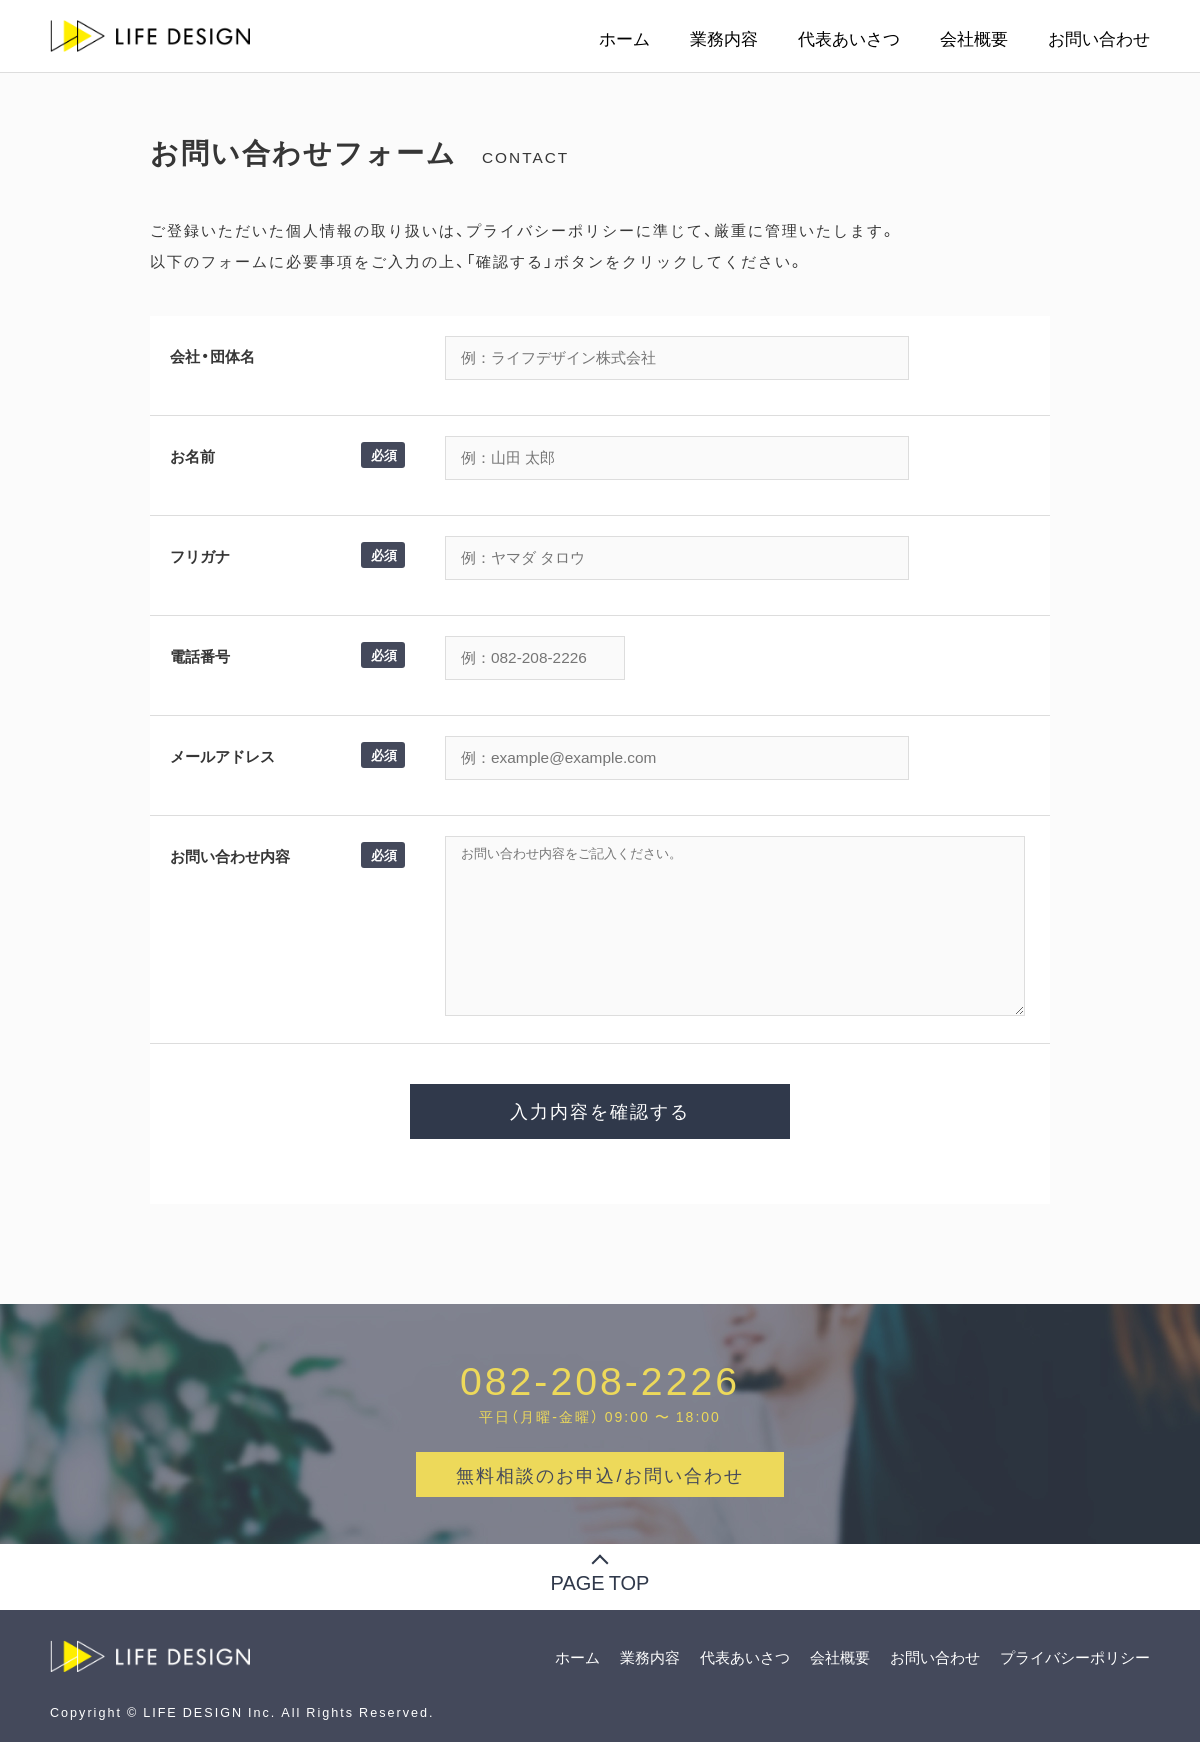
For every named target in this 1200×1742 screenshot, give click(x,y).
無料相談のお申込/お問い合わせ (599, 1474)
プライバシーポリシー (1075, 1656)
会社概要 (974, 38)
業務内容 (724, 38)
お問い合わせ (1099, 38)
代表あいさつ (849, 38)
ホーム (624, 38)
